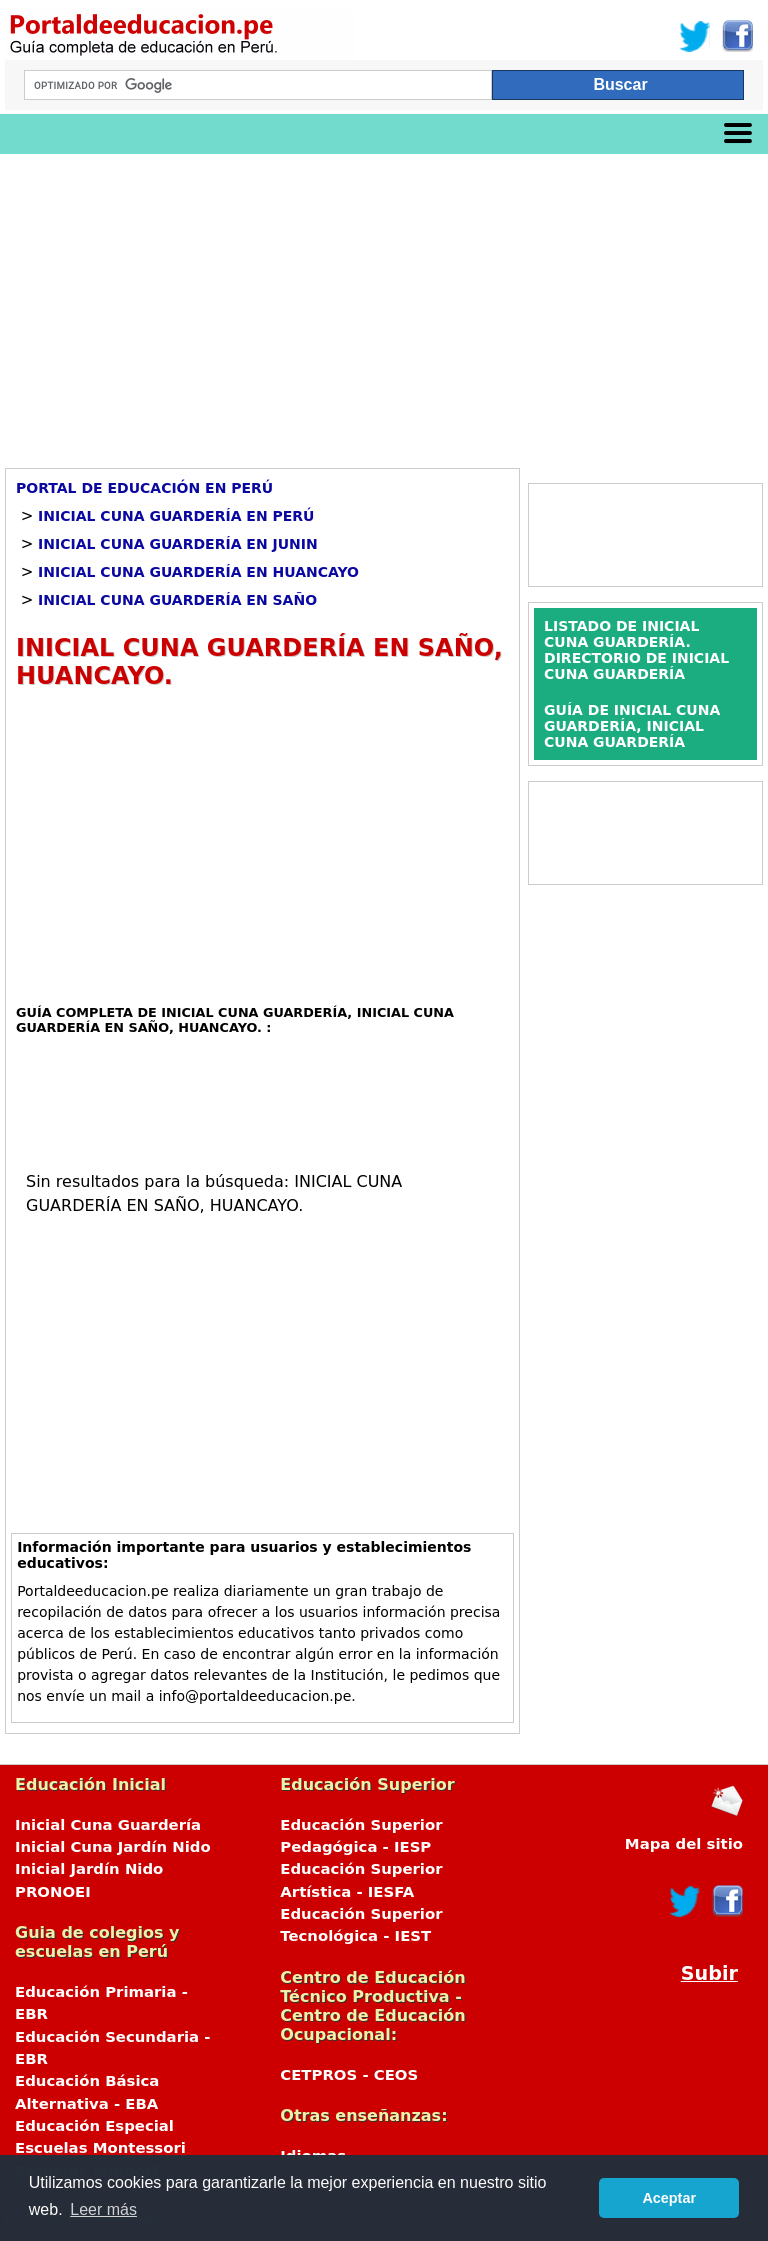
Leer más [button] (103, 2209)
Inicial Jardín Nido (89, 1869)
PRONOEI (53, 1892)
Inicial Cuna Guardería (108, 1825)
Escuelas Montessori (100, 2148)
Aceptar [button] (669, 2198)
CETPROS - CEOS (349, 2075)
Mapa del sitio (684, 1844)
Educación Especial (94, 2126)
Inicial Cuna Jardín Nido (113, 1847)
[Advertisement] (384, 304)
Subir (709, 1973)
